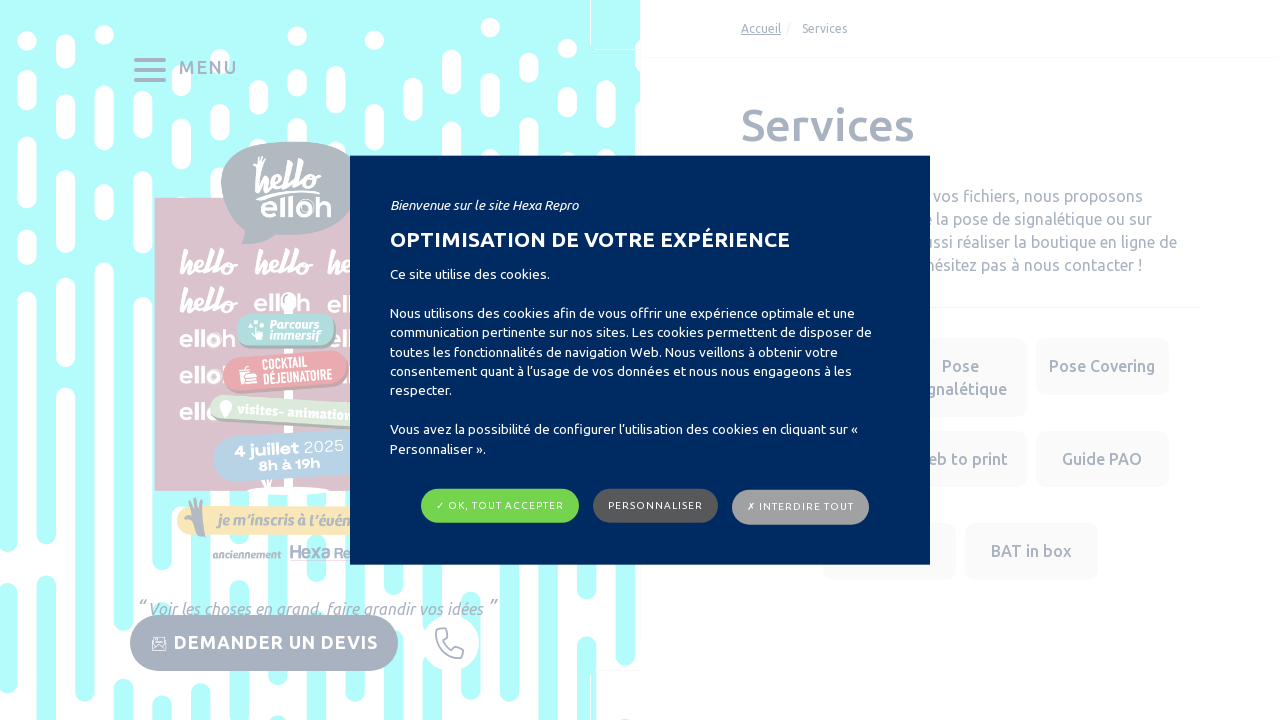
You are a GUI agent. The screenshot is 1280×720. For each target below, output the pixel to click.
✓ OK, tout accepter (500, 505)
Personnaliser (655, 505)
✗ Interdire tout (800, 506)
